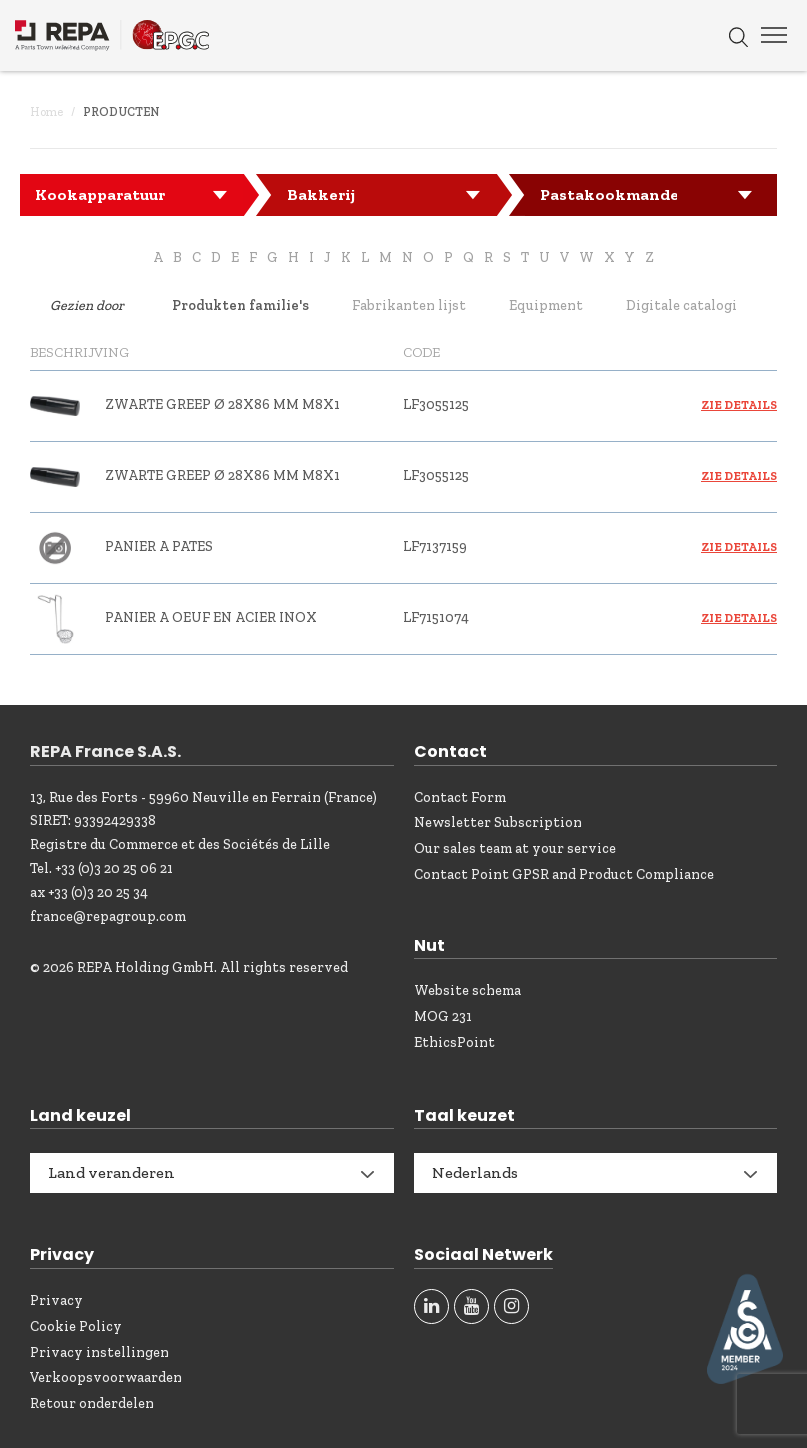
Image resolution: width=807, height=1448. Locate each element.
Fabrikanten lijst (409, 305)
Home (46, 112)
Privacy (56, 1300)
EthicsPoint (454, 1042)
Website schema (467, 990)
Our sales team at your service (515, 848)
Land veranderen (111, 1172)
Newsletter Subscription (498, 822)
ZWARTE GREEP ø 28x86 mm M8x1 (222, 404)
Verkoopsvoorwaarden (106, 1377)
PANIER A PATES (159, 546)
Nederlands (475, 1172)
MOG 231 (443, 1016)
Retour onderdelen (92, 1403)
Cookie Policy (76, 1326)
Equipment (546, 305)
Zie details (739, 405)
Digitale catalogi (681, 305)
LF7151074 (436, 617)
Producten (121, 112)
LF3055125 (436, 404)
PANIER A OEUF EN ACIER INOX (211, 617)
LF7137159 (435, 546)
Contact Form (460, 797)
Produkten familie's (240, 305)
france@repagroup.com (108, 916)
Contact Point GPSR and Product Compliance (564, 874)
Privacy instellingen (99, 1352)
